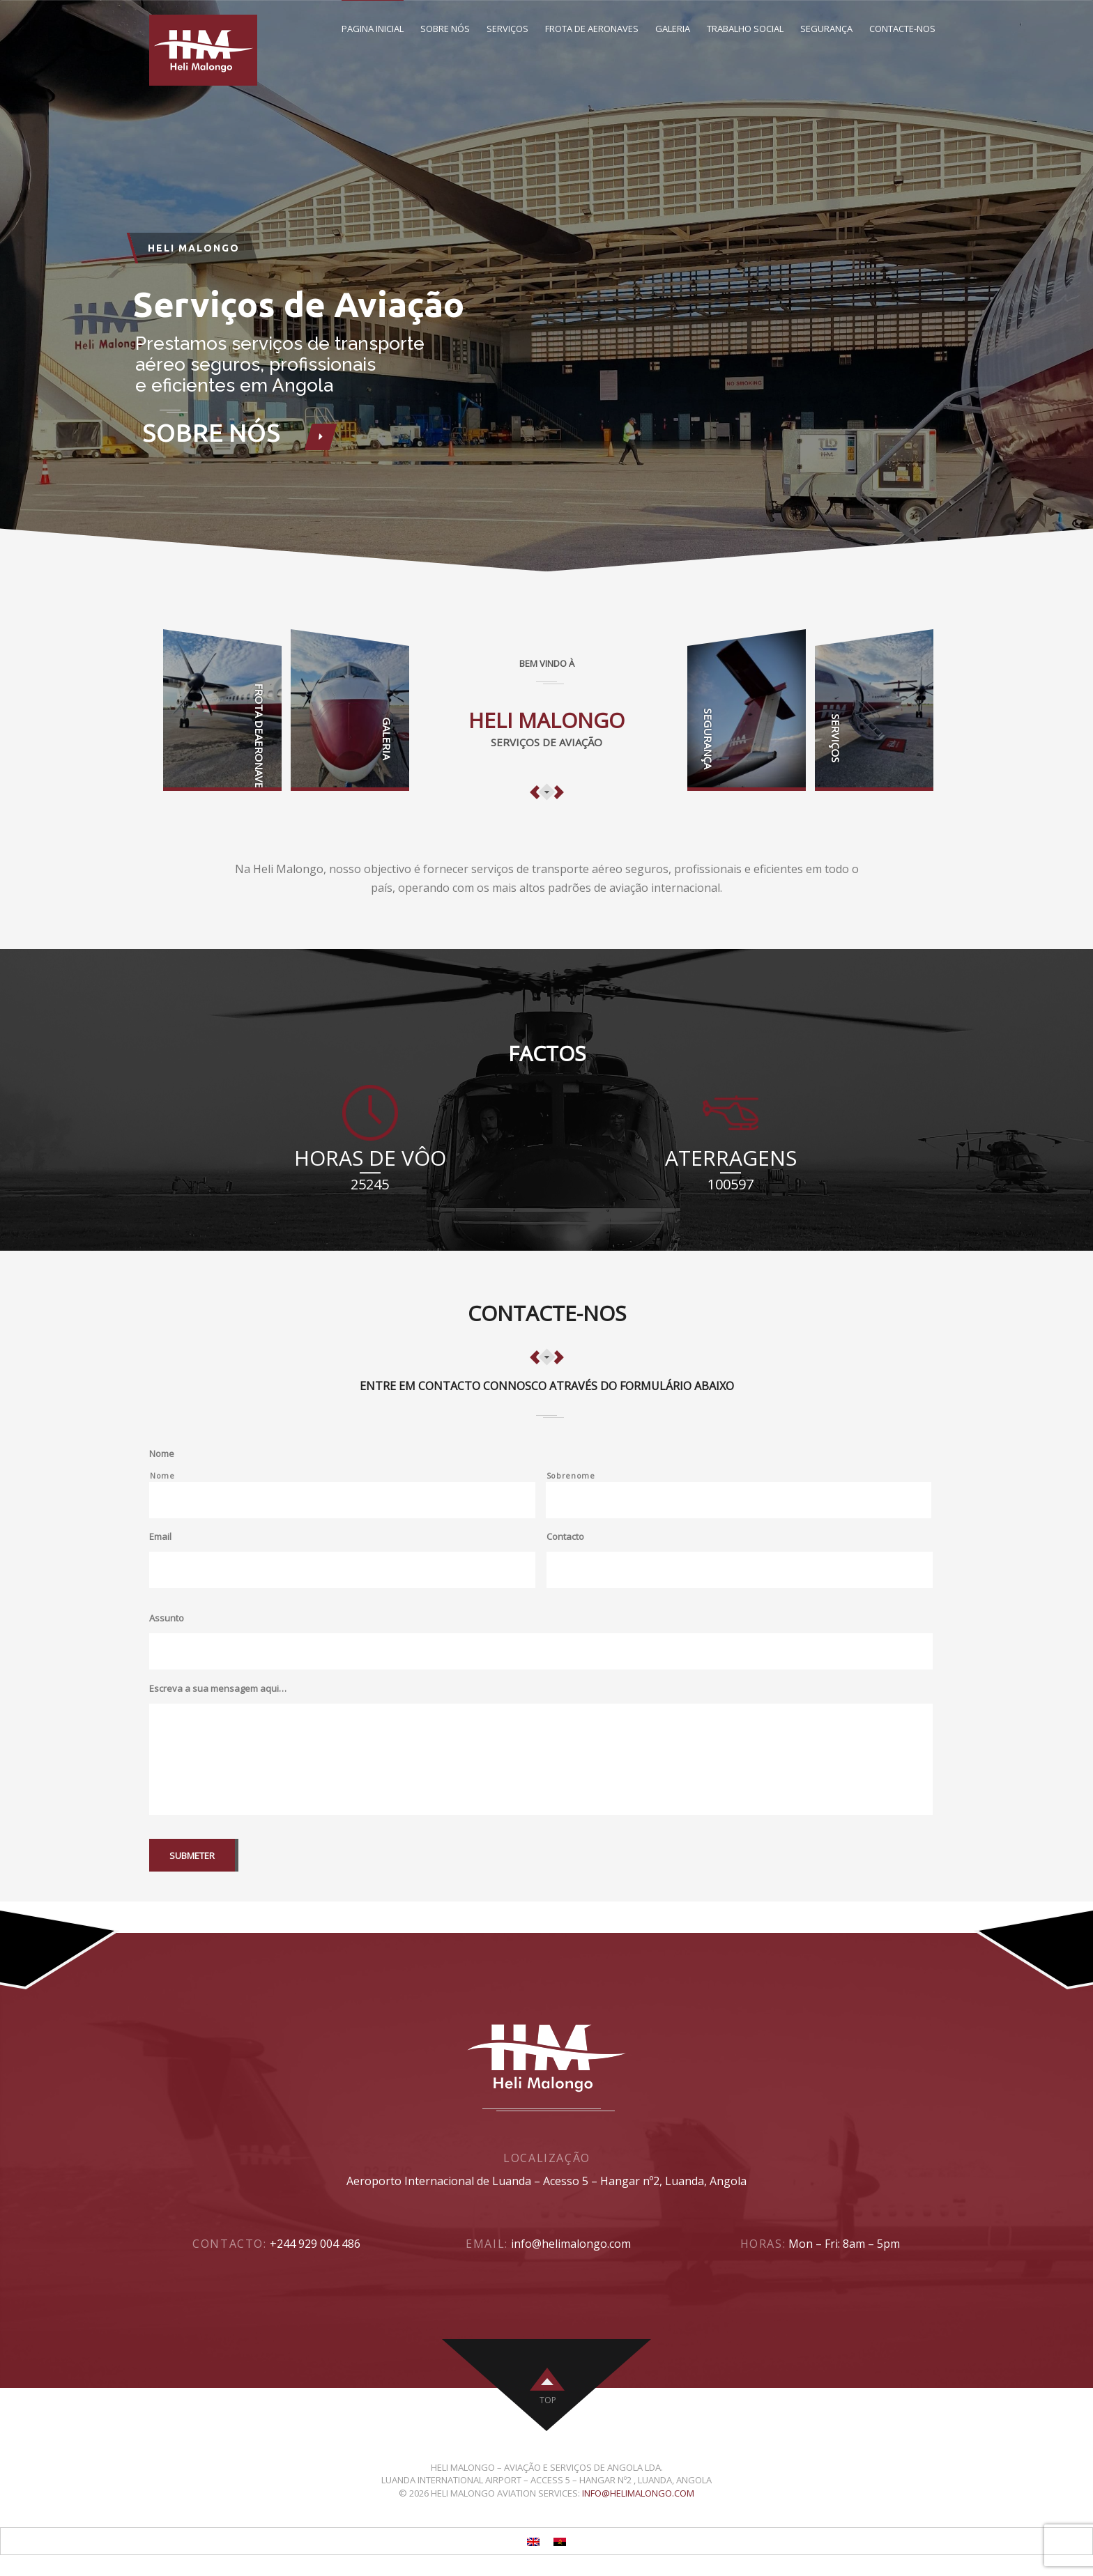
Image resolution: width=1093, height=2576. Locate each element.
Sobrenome (570, 1476)
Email (160, 1537)
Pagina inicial (373, 28)
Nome (161, 1454)
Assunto (166, 1618)
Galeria (672, 28)
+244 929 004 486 (315, 2243)
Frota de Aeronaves (592, 28)
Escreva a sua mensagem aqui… (217, 1689)
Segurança (826, 28)
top (548, 2400)
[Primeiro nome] (342, 1500)
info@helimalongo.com (571, 2243)
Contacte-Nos (902, 28)
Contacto (565, 1537)
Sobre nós (445, 28)
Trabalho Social (745, 28)
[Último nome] (739, 1500)
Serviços (507, 28)
